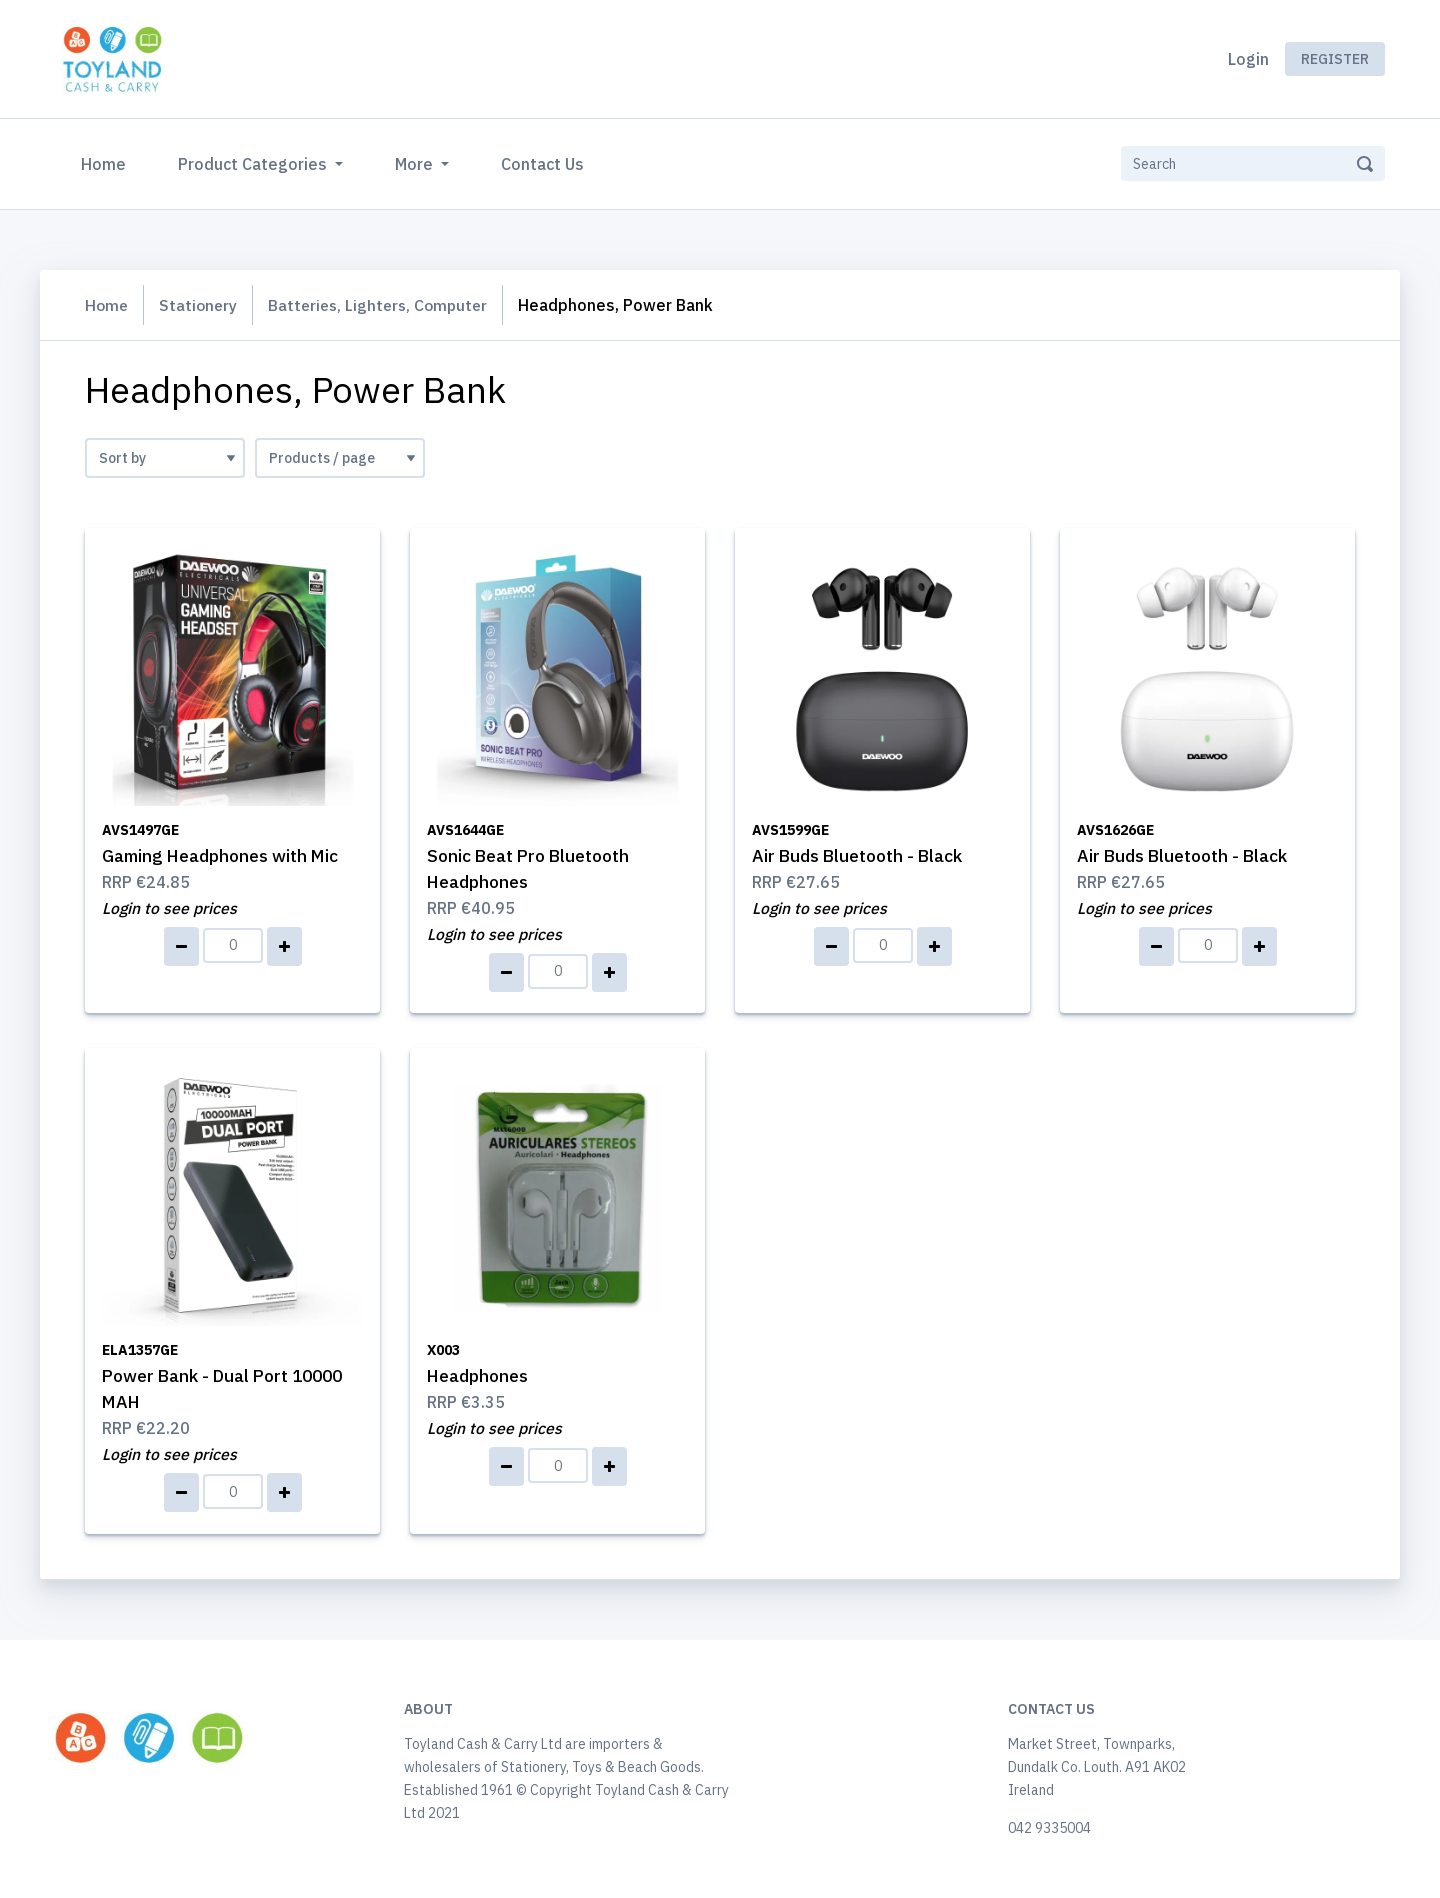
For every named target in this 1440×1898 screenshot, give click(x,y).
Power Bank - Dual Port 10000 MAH (229, 1379)
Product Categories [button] (254, 164)
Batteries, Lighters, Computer (385, 305)
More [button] (416, 164)
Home (107, 162)
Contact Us (542, 164)
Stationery (201, 305)
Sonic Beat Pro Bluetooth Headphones (532, 857)
